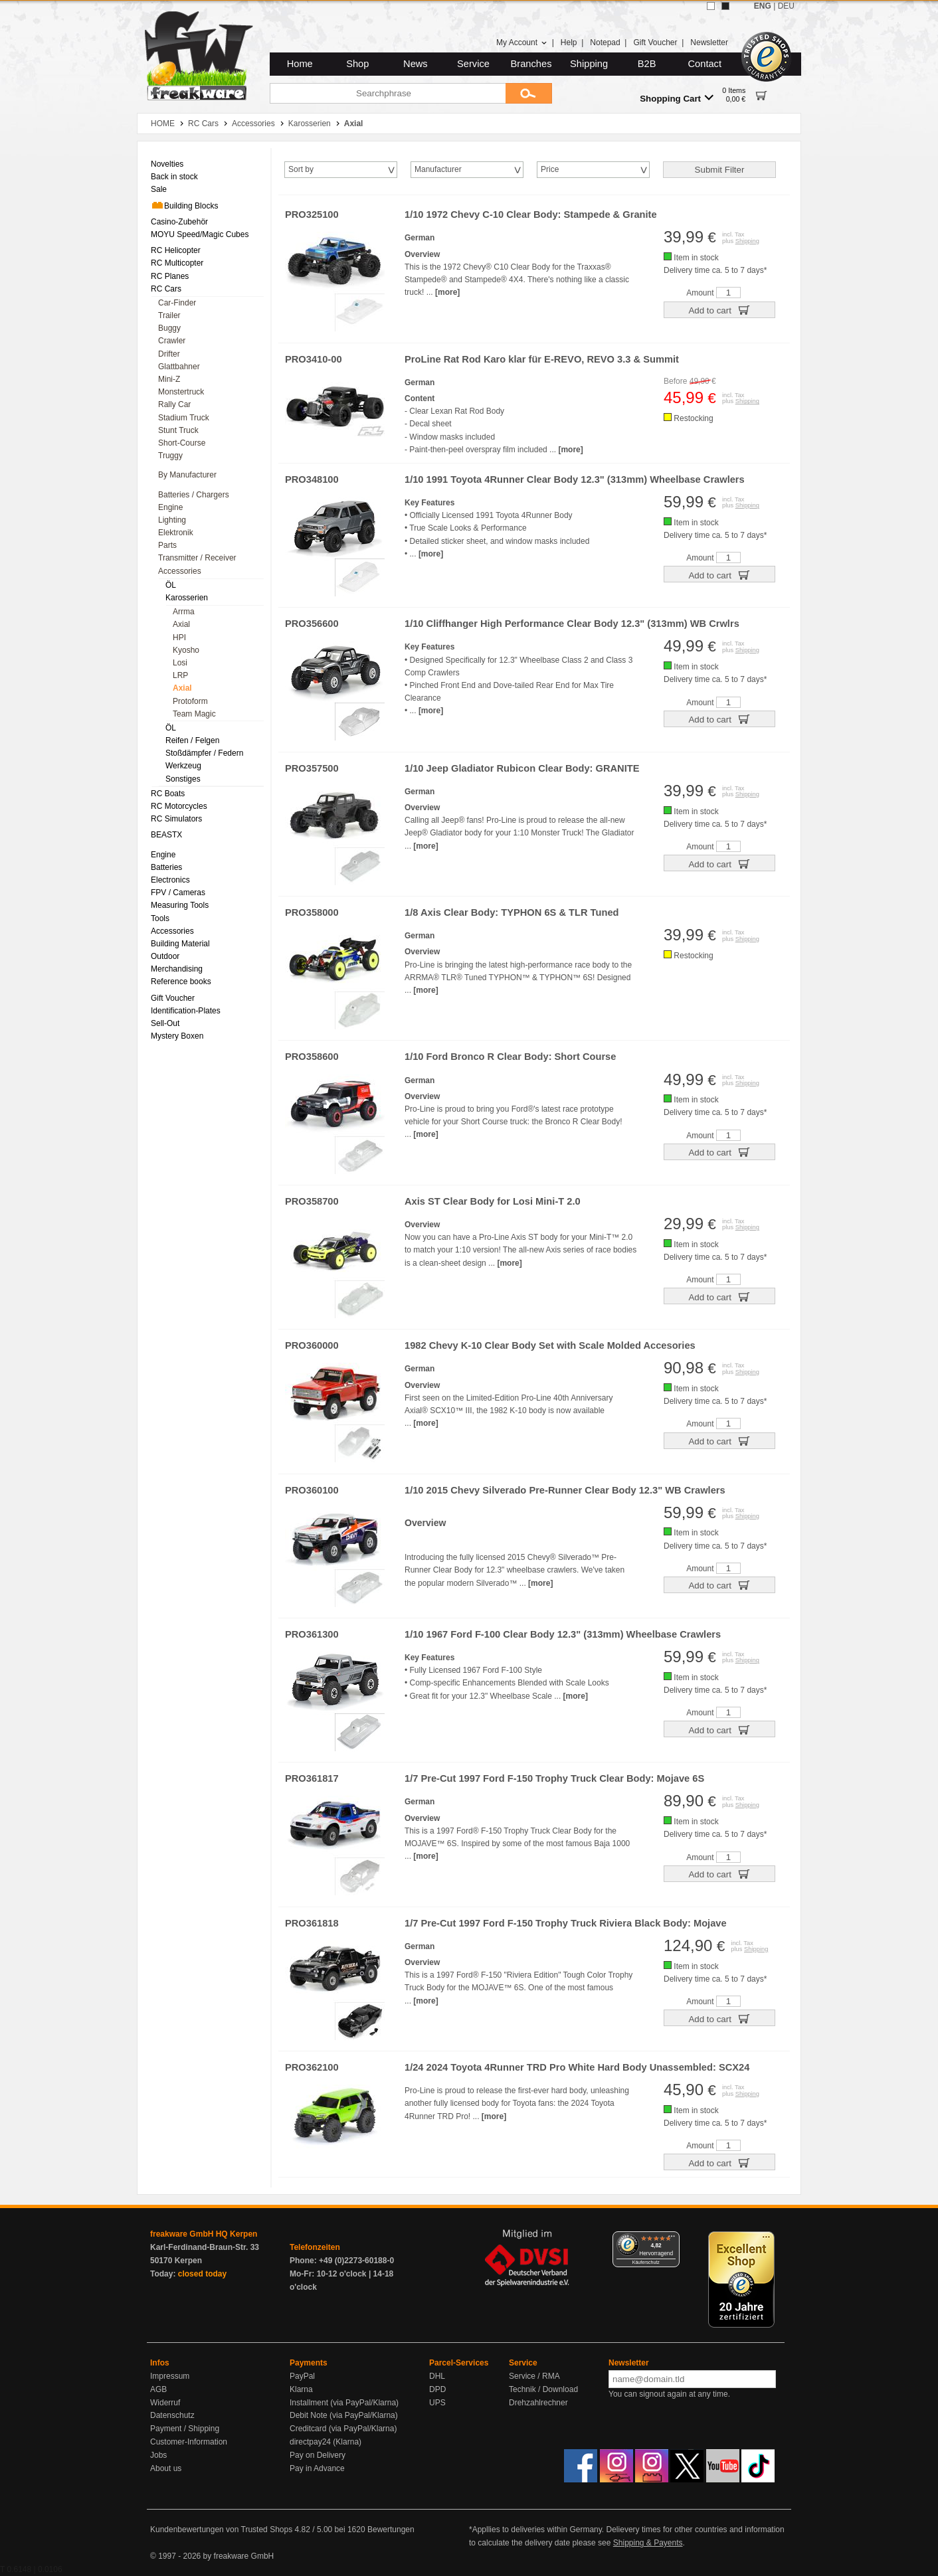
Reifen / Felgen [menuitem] (192, 740)
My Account (521, 42)
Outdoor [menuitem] (165, 956)
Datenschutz (172, 2415)
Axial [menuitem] (181, 624)
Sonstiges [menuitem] (183, 779)
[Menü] (672, 2239)
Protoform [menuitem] (190, 701)
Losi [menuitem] (180, 662)
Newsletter (709, 42)
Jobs (158, 2455)
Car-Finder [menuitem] (177, 302)
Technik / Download (543, 2389)
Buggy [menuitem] (169, 328)
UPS (437, 2402)
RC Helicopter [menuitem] (176, 250)
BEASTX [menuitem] (166, 834)
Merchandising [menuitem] (177, 969)
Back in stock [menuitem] (174, 176)
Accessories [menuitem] (179, 571)
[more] (447, 292)
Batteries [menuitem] (166, 867)
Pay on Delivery (317, 2455)
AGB (158, 2389)
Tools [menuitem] (160, 918)
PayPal (302, 2376)
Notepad (605, 42)
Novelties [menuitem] (167, 164)
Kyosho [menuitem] (186, 650)
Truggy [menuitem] (170, 455)
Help (569, 42)
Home (300, 63)
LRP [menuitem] (180, 675)
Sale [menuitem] (159, 189)
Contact (705, 63)
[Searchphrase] (388, 93)
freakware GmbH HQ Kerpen (203, 2234)
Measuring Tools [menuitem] (180, 905)
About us (165, 2468)
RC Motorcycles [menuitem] (179, 806)
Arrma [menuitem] (184, 611)
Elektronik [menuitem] (175, 532)
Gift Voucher (655, 42)
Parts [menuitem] (167, 545)
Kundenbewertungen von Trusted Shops (221, 2529)
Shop (357, 63)
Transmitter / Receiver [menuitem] (197, 557)
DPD (437, 2389)
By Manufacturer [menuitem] (187, 474)
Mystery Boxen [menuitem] (177, 1036)
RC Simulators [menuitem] (176, 818)
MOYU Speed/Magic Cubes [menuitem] (199, 234)
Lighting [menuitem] (172, 520)
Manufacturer (438, 169)
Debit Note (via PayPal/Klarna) (344, 2415)
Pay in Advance (317, 2468)
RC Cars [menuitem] (166, 289)
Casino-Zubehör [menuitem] (179, 221)
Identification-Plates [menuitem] (186, 1010)
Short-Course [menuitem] (181, 443)
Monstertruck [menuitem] (181, 391)
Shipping (589, 63)
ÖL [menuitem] (170, 585)
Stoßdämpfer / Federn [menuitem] (204, 753)
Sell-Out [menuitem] (165, 1023)
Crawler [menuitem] (171, 340)
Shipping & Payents (648, 2542)
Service (473, 63)
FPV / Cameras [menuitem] (178, 892)
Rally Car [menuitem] (174, 404)
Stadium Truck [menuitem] (183, 417)
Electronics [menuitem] (170, 880)
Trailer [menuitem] (169, 315)
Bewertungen (391, 2529)
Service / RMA (534, 2376)
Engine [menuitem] (170, 507)
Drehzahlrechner (538, 2402)
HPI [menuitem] (179, 637)
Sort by (301, 169)
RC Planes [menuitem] (170, 276)
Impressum (169, 2376)
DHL (437, 2376)
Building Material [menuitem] (180, 943)
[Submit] (529, 93)
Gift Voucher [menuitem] (173, 998)
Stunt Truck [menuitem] (178, 430)
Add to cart (719, 309)
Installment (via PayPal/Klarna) (344, 2402)
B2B (647, 63)
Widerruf (165, 2402)
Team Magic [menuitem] (194, 714)
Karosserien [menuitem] (186, 597)
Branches (531, 63)
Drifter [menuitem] (169, 354)
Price (550, 169)
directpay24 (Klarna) (325, 2442)
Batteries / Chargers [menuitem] (193, 494)
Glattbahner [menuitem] (179, 366)
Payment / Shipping (184, 2428)
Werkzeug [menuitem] (183, 765)
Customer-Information (188, 2442)
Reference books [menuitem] (181, 981)
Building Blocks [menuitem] (184, 205)
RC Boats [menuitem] (168, 793)
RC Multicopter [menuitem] (177, 263)
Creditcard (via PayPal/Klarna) (343, 2428)
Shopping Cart (676, 98)
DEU (786, 6)
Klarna (301, 2389)
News (415, 63)
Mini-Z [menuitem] (169, 379)
